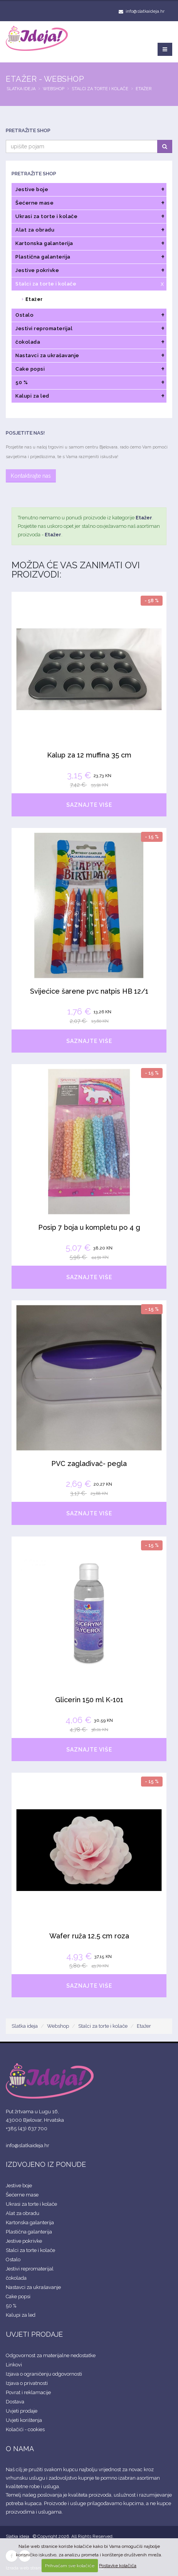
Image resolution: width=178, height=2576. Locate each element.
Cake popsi (18, 2296)
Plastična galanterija (29, 2232)
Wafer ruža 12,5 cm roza (89, 1936)
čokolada (16, 2278)
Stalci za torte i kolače (100, 88)
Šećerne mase (22, 2195)
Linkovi (14, 2365)
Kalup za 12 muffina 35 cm (89, 755)
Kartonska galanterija (30, 2222)
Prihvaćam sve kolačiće (69, 2565)
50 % (11, 2306)
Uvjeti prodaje (21, 2411)
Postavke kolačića (117, 2565)
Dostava (15, 2402)
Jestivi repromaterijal (30, 2269)
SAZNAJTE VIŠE (89, 805)
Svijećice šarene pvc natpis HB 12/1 (89, 991)
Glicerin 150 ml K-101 (89, 1700)
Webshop (53, 88)
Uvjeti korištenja (24, 2420)
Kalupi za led (20, 2315)
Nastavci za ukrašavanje (33, 2287)
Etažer (143, 88)
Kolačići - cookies (25, 2429)
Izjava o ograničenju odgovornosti (44, 2374)
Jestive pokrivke (24, 2241)
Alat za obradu (22, 2213)
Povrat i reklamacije (28, 2392)
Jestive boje (19, 2185)
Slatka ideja (21, 88)
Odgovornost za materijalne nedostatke (51, 2355)
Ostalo (13, 2259)
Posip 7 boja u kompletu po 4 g (89, 1227)
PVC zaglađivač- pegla (89, 1463)
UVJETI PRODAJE (34, 2334)
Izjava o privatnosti (27, 2383)
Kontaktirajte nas (31, 476)
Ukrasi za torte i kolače (31, 2204)
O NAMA (20, 2449)
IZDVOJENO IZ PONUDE (46, 2164)
